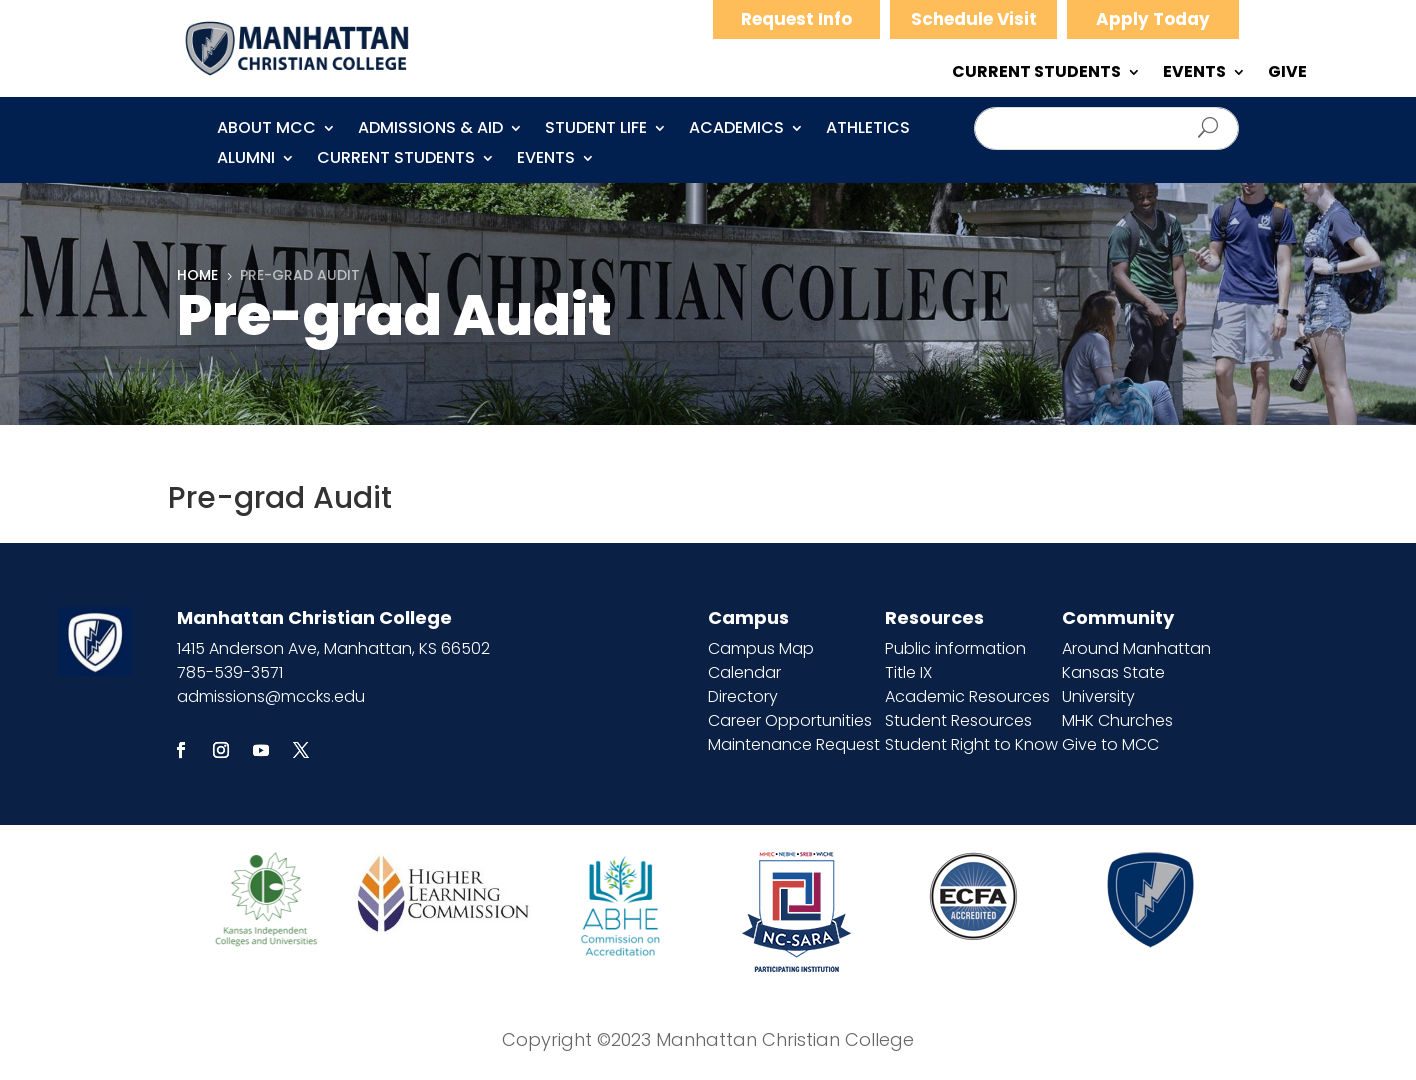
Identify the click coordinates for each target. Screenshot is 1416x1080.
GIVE (1287, 74)
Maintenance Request (794, 744)
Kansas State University (1113, 684)
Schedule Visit (974, 19)
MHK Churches (1117, 720)
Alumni (246, 160)
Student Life (596, 130)
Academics (736, 130)
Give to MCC (1110, 744)
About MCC (266, 130)
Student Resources (958, 720)
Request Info (796, 19)
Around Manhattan (1136, 648)
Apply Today (1153, 19)
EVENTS (1194, 74)
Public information (955, 648)
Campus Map (761, 648)
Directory (743, 696)
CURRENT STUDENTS (1036, 74)
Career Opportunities (790, 720)
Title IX (908, 672)
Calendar (744, 672)
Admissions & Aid (430, 130)
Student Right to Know (971, 744)
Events (546, 160)
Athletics (868, 130)
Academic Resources (967, 696)
